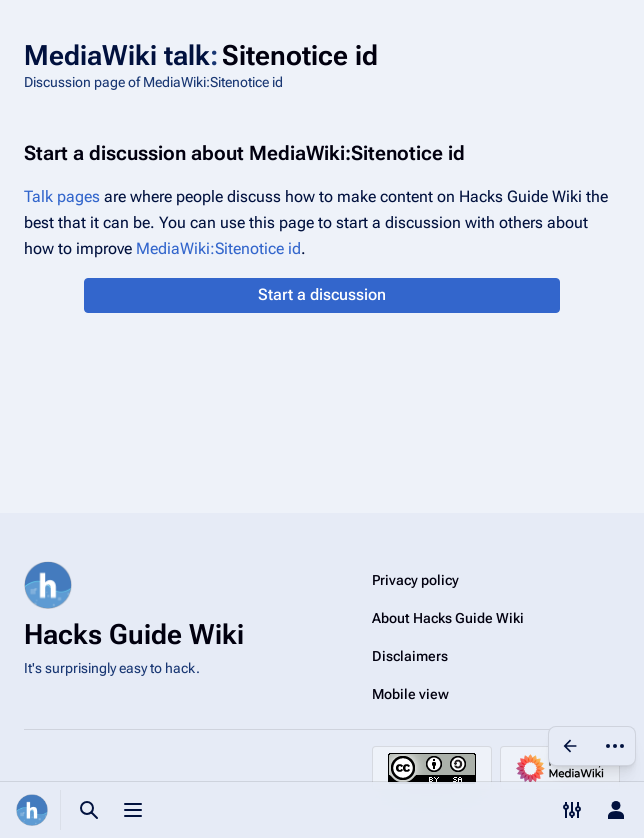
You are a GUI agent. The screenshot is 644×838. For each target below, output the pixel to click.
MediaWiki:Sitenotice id (218, 248)
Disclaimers (410, 656)
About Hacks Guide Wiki (448, 618)
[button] (322, 295)
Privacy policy (415, 580)
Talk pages (62, 196)
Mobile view (410, 694)
